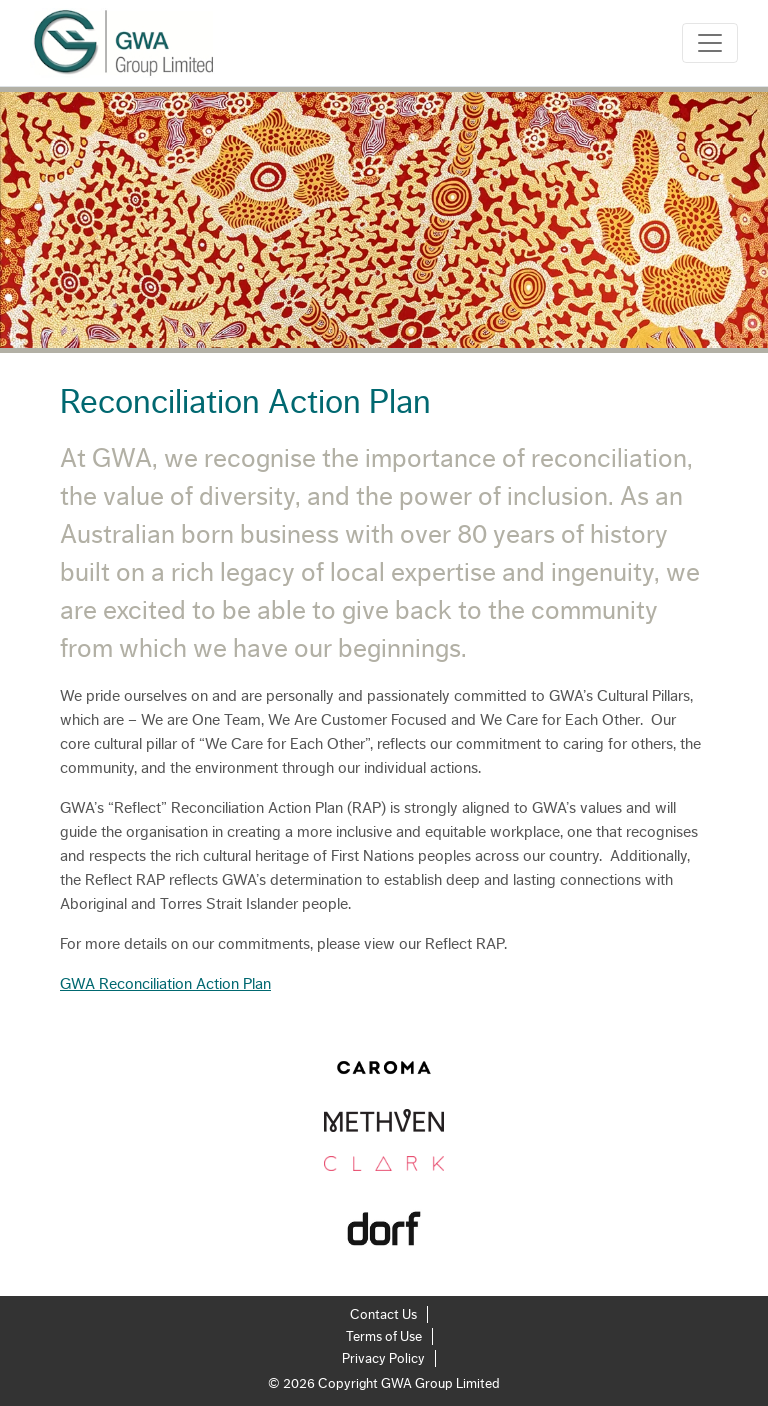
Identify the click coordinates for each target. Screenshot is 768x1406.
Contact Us (383, 1315)
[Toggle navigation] (710, 43)
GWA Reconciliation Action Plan (165, 984)
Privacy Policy (383, 1359)
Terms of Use (384, 1337)
